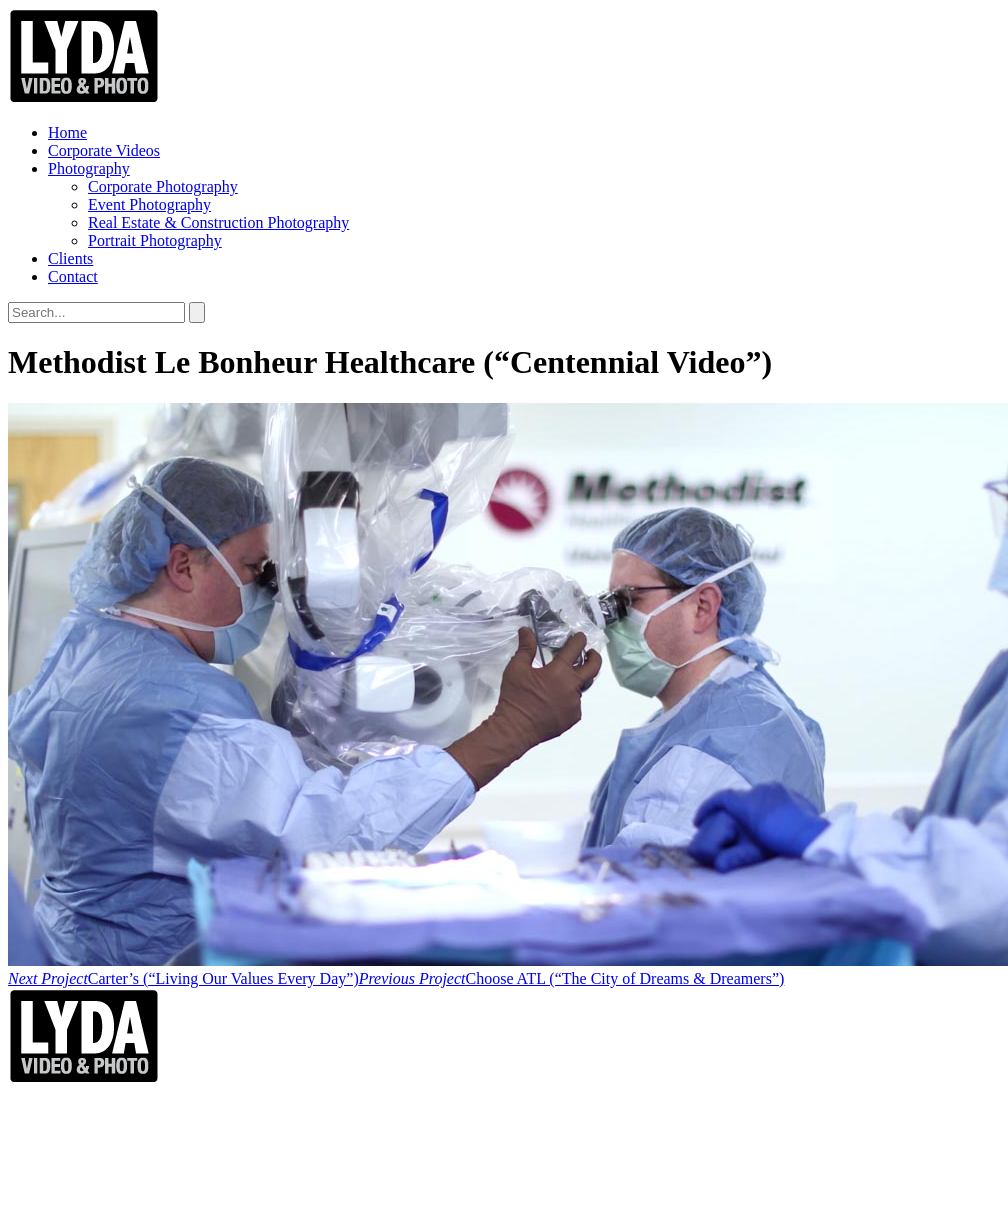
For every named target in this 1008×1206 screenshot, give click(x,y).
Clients (70, 258)
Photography (89, 168)
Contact (73, 276)
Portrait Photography (155, 240)
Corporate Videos (104, 150)
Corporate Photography (163, 186)
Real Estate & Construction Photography (218, 222)
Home (67, 132)
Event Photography (149, 204)
